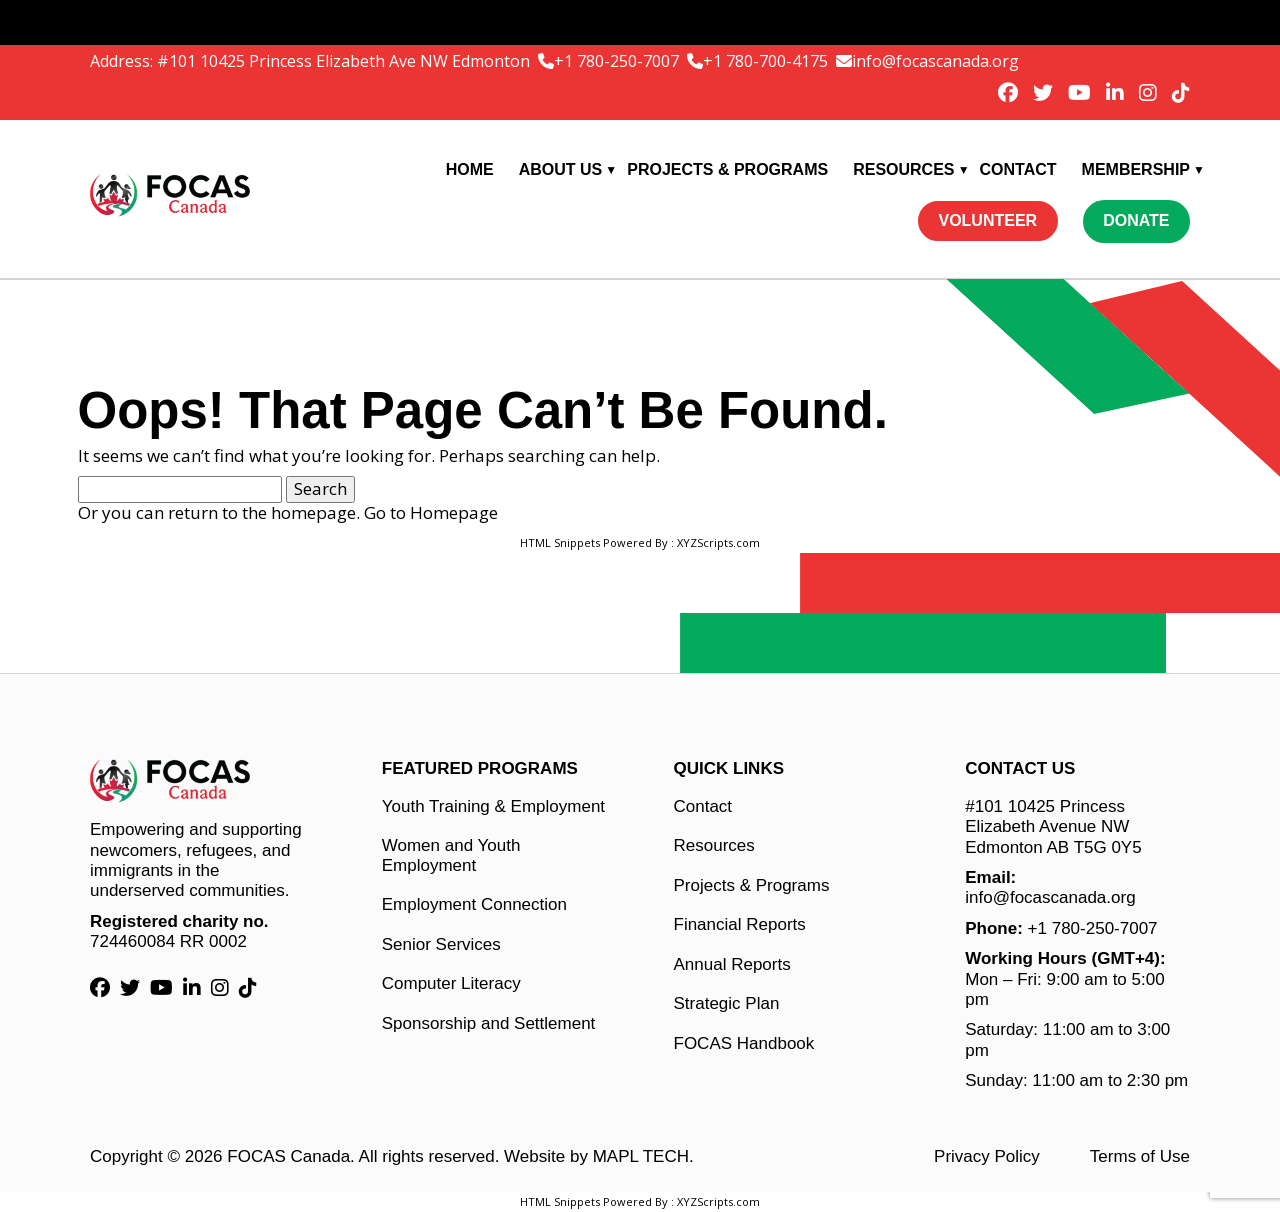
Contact (1018, 169)
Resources (903, 169)
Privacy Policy (987, 1156)
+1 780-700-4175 (767, 61)
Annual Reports (732, 964)
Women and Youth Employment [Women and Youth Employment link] (451, 855)
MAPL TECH (641, 1156)
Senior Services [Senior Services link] (441, 944)
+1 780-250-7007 (618, 61)
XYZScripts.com (718, 542)
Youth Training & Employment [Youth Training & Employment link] (493, 806)
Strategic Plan (727, 1003)
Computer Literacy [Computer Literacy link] (451, 983)
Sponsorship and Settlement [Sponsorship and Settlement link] (489, 1023)
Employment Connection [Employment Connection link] (474, 904)
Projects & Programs (727, 169)
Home (470, 169)
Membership (1136, 169)
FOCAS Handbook (744, 1043)
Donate (1136, 220)
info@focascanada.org (935, 61)
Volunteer (987, 220)
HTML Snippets (560, 542)
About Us (561, 169)
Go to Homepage (431, 512)
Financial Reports (740, 924)
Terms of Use (1140, 1156)
